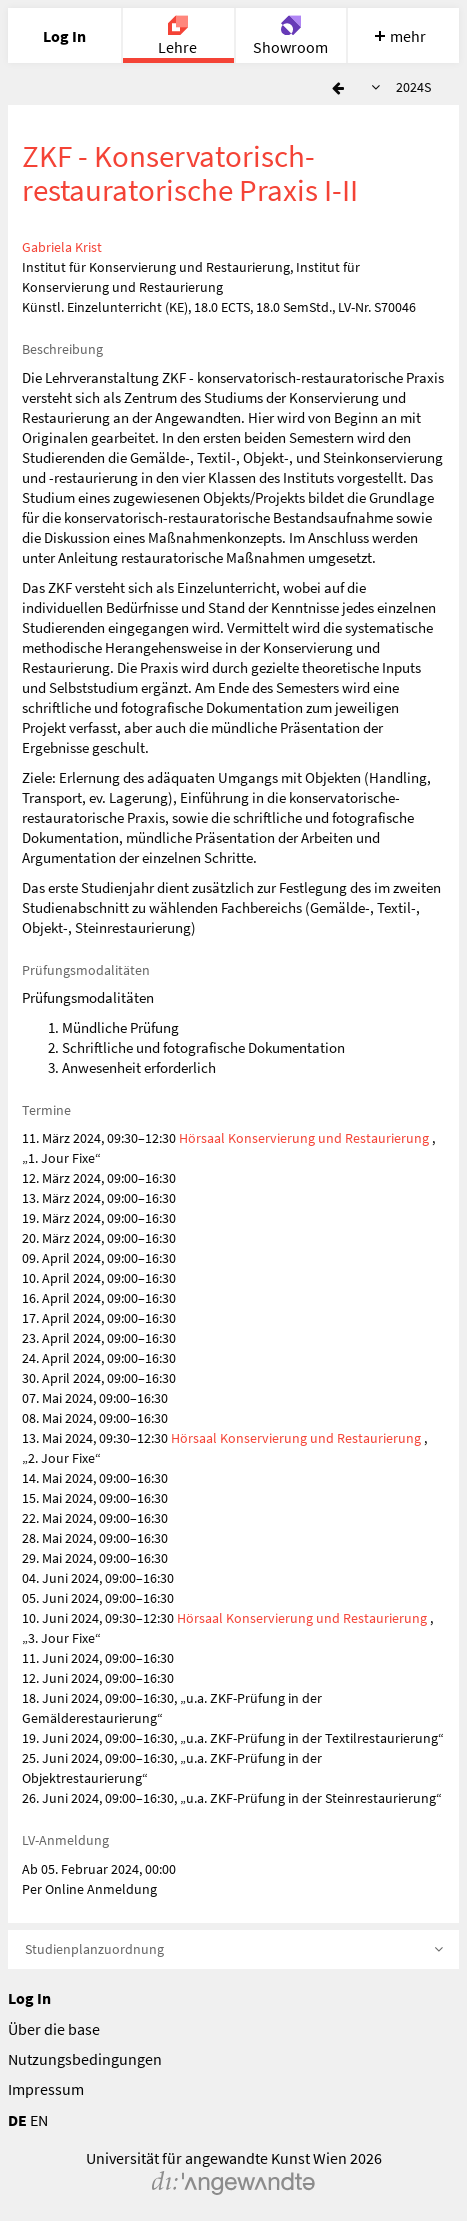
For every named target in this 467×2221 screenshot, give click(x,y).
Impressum (46, 2089)
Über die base (54, 2029)
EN (39, 2120)
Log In (29, 1998)
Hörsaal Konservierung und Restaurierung (304, 1138)
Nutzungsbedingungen (85, 2059)
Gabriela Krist (62, 247)
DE (17, 2120)
